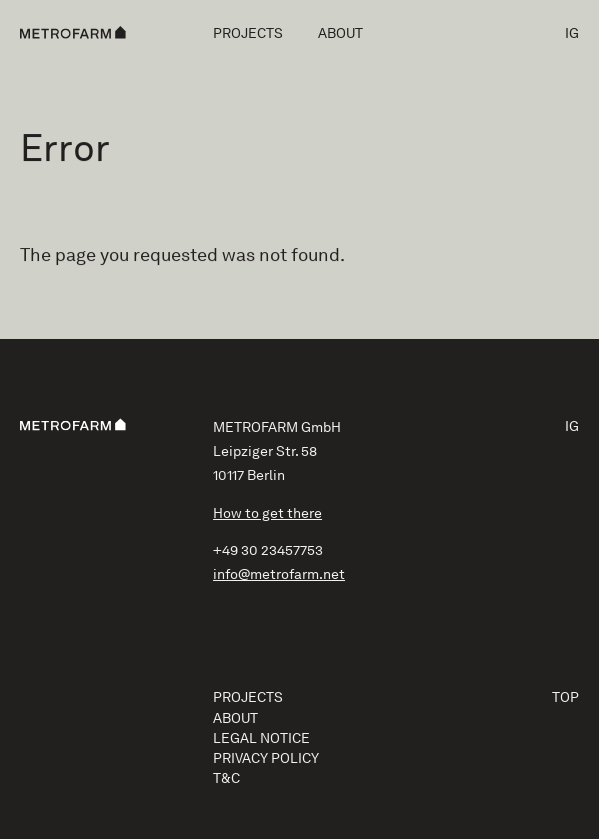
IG (572, 33)
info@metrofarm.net (279, 574)
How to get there (267, 513)
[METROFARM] (73, 32)
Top (565, 697)
